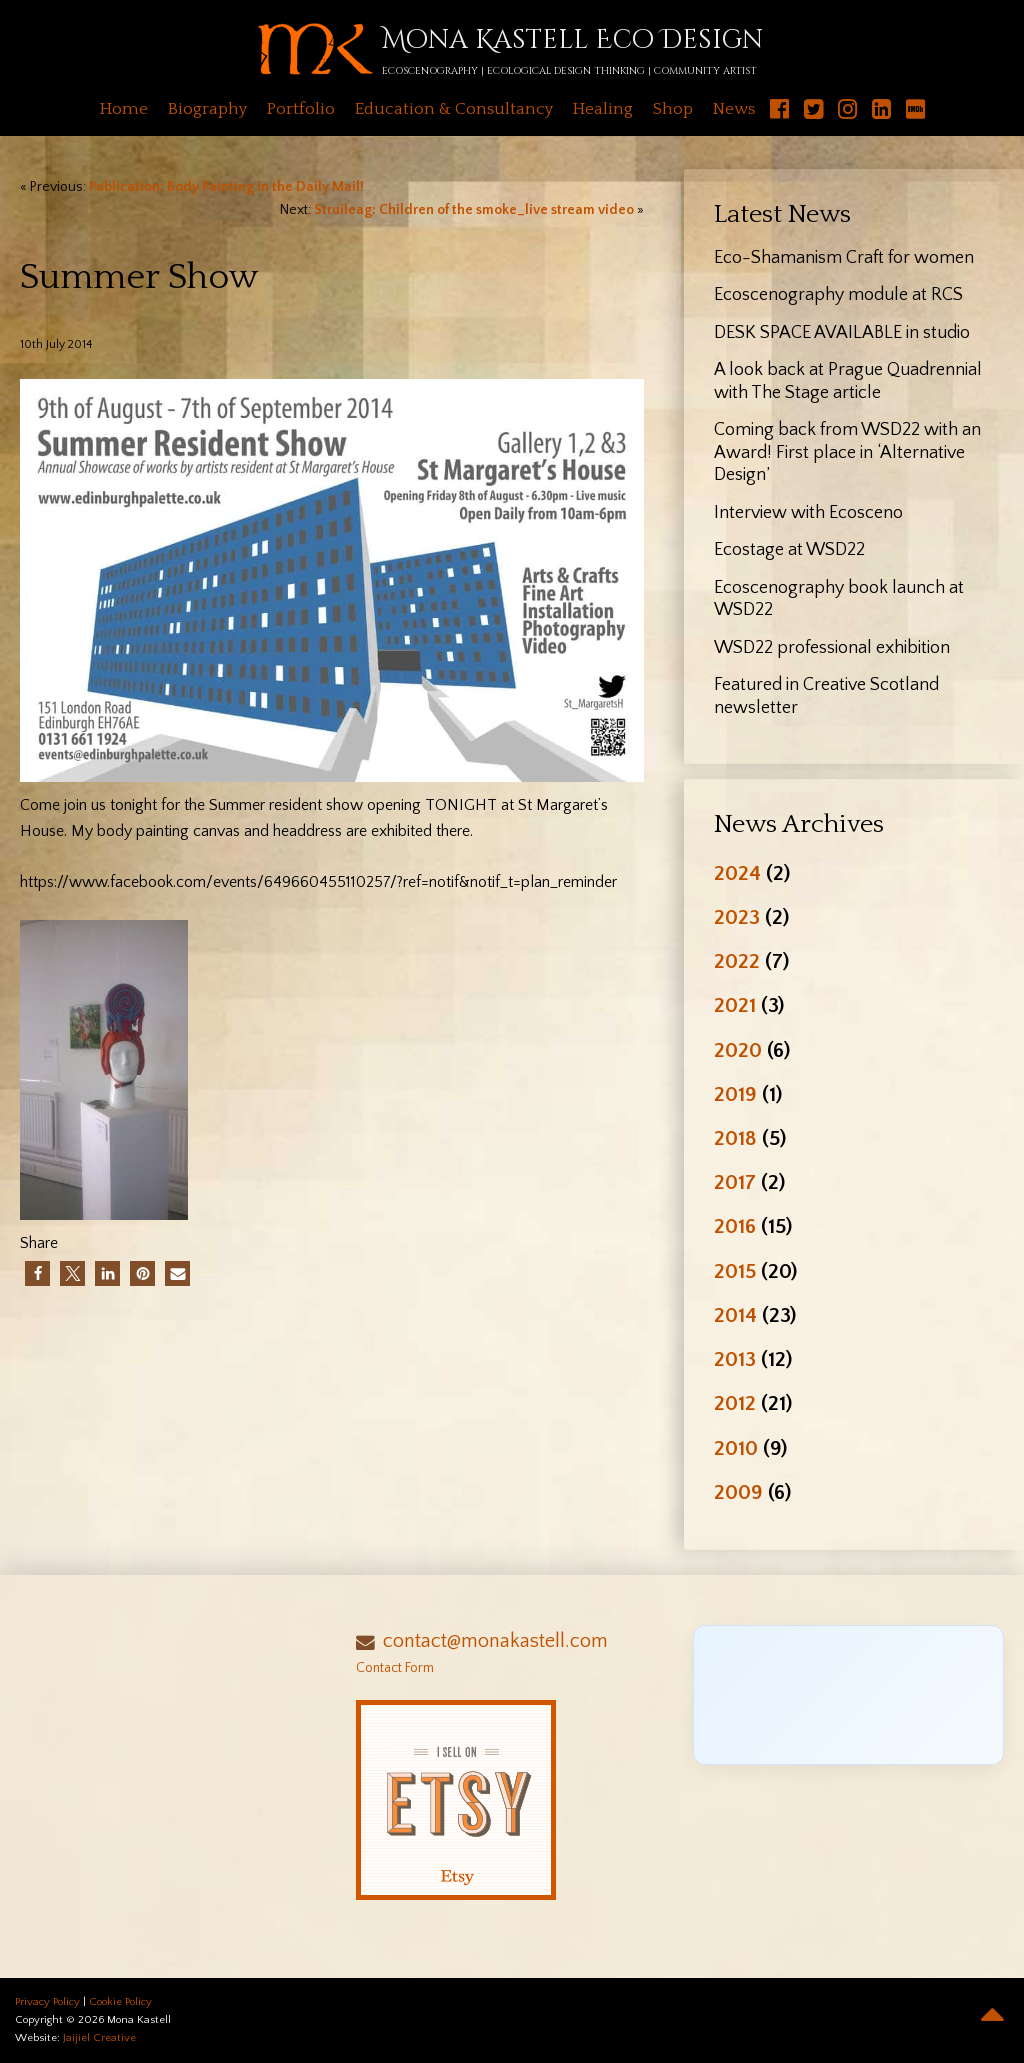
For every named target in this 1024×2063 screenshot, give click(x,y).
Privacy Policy (47, 2002)
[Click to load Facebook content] (848, 1695)
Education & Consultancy (454, 109)
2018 (735, 1138)
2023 (737, 917)
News (734, 109)
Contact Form (395, 1668)
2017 (735, 1182)
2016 (735, 1226)
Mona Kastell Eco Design (572, 40)
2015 (735, 1271)
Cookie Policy (120, 2002)
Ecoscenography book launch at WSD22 (839, 599)
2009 (738, 1492)
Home (124, 109)
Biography (207, 109)
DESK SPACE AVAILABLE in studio (842, 333)
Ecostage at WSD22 (789, 550)
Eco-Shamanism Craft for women (844, 258)
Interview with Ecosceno (808, 513)
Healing (603, 109)
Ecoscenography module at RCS (838, 295)
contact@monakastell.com (495, 1641)
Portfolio (301, 109)
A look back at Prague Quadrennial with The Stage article (848, 381)
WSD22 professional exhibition (832, 648)
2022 (737, 961)
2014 (735, 1315)
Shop (673, 109)
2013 (735, 1359)
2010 (736, 1448)
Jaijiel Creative (99, 2038)
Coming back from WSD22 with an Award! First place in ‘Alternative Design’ (847, 452)
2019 (735, 1094)
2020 (738, 1050)
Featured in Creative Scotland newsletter (826, 696)
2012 (735, 1403)
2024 (737, 873)
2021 (735, 1005)
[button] (37, 1273)
